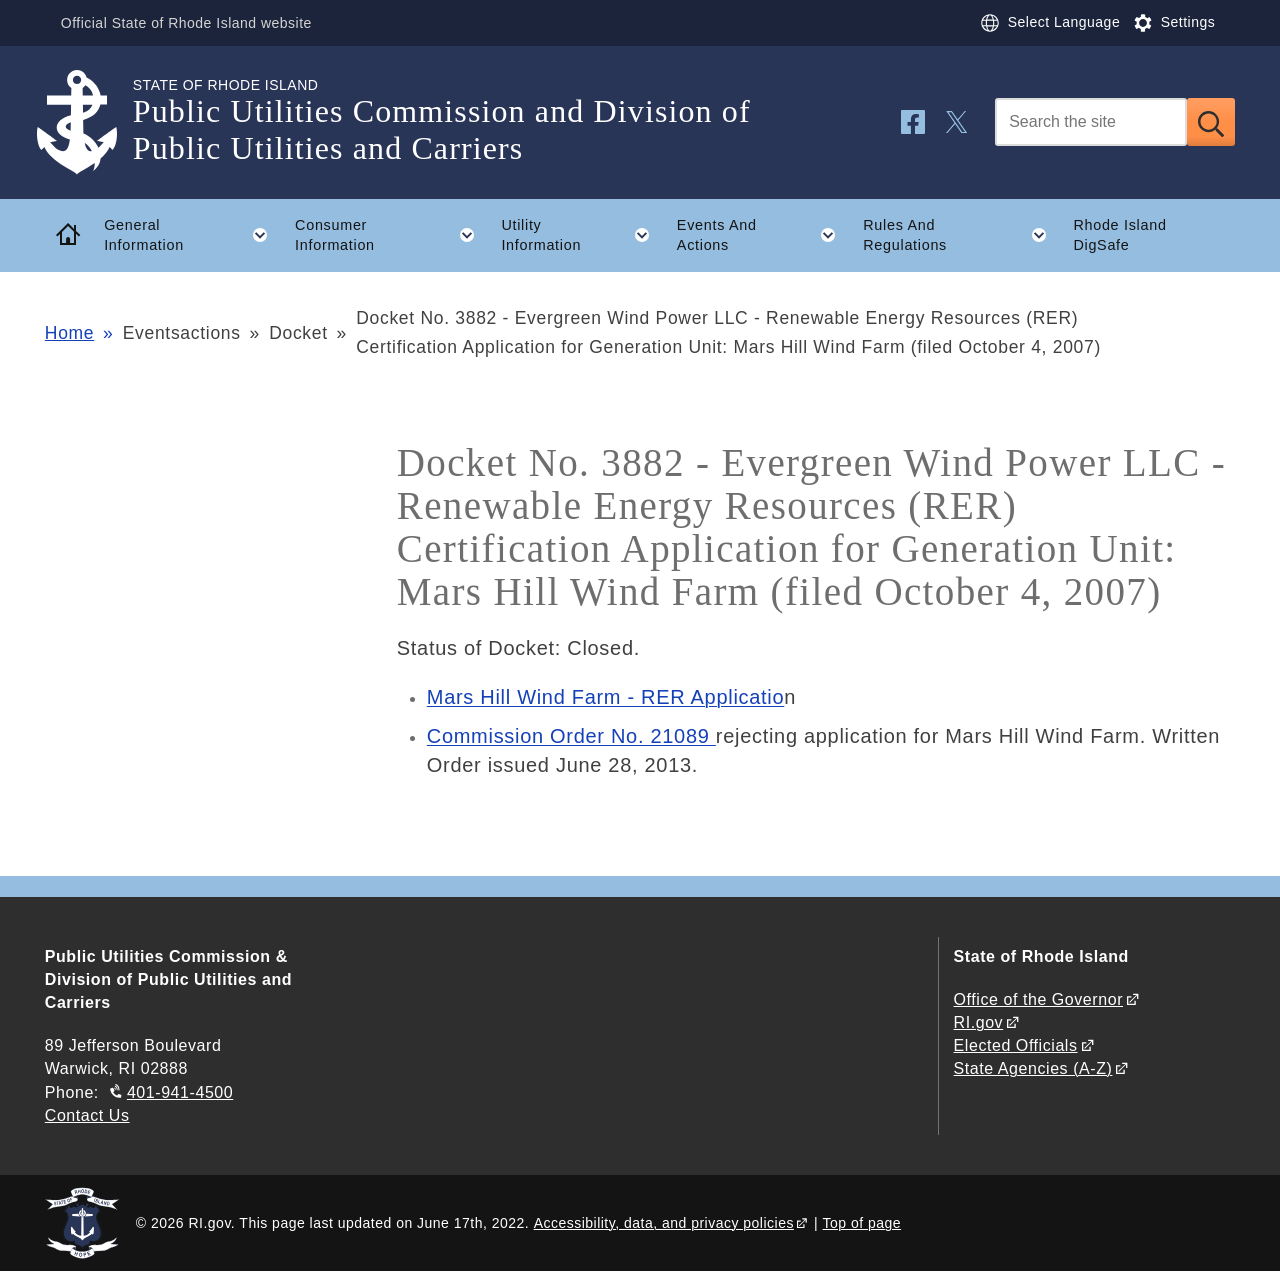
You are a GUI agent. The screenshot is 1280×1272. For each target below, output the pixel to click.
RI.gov (979, 1022)
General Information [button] (192, 235)
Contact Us (87, 1115)
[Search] (1091, 122)
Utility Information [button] (582, 235)
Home (69, 333)
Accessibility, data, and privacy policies (664, 1223)
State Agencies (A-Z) (1033, 1068)
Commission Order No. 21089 (571, 736)
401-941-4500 (180, 1092)
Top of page (862, 1223)
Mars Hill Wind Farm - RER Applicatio (606, 697)
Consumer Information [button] (391, 235)
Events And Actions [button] (763, 235)
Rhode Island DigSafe (1119, 235)
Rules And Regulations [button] (961, 235)
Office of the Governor (1038, 999)
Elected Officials (1016, 1045)
